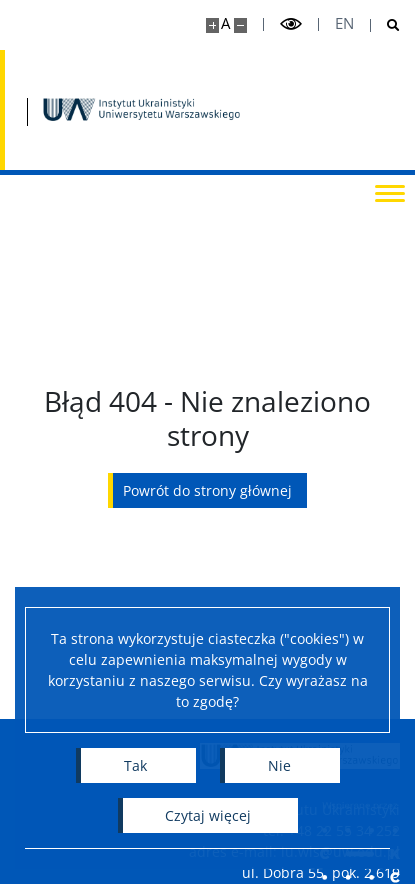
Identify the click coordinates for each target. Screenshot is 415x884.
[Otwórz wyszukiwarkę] (385, 25)
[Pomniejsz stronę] (240, 25)
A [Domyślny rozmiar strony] (225, 23)
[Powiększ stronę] (212, 25)
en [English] (344, 23)
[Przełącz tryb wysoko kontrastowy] (291, 24)
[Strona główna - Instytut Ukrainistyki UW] (142, 110)
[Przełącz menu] (390, 192)
